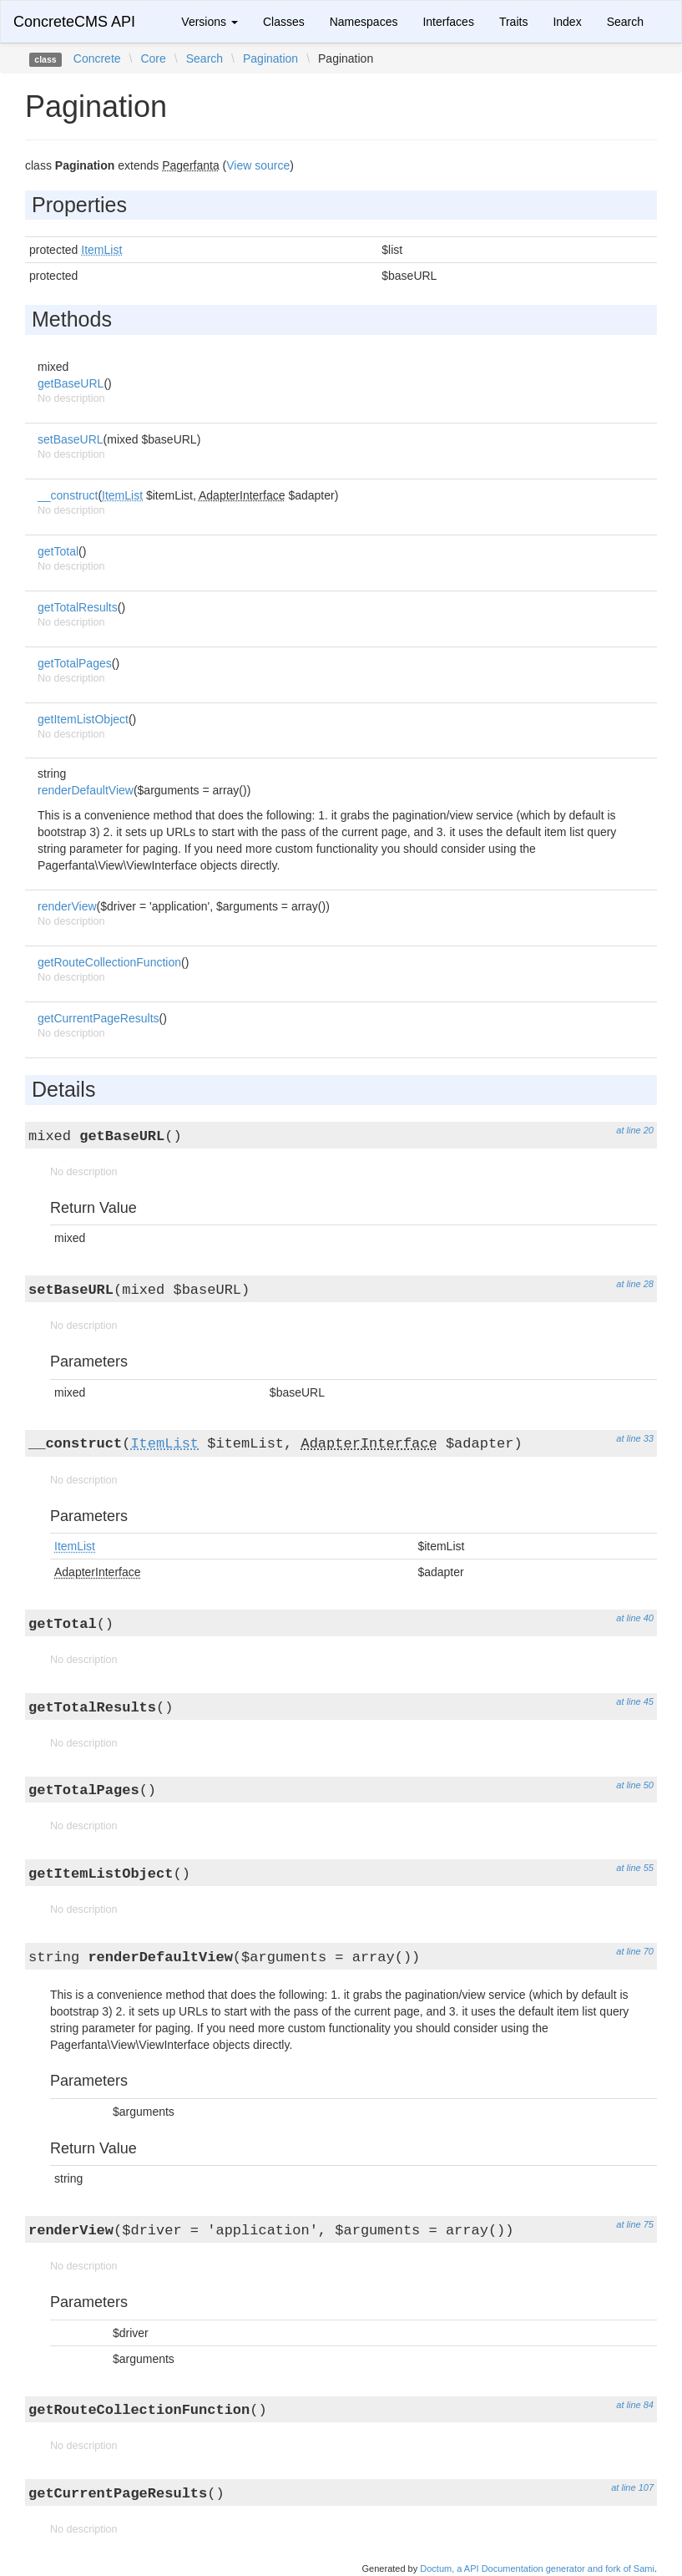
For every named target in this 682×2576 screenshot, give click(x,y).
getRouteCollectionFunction (109, 962)
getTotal (58, 551)
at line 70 (635, 1951)
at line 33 (635, 1438)
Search (625, 21)
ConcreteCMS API (74, 21)
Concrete (97, 58)
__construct (68, 495)
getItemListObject (83, 719)
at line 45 (635, 1701)
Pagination (270, 58)
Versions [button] (209, 21)
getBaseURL (71, 383)
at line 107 (632, 2487)
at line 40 (635, 1618)
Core (152, 58)
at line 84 (635, 2405)
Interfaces (447, 21)
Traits (513, 21)
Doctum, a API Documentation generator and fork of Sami (537, 2568)
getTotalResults (78, 607)
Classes (284, 21)
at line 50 (635, 1785)
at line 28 (635, 1284)
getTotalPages (75, 663)
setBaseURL (71, 439)
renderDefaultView (86, 790)
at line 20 (635, 1130)
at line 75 (635, 2224)
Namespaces (364, 21)
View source (258, 165)
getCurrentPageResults (98, 1018)
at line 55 (635, 1868)
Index (567, 21)
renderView (67, 906)
